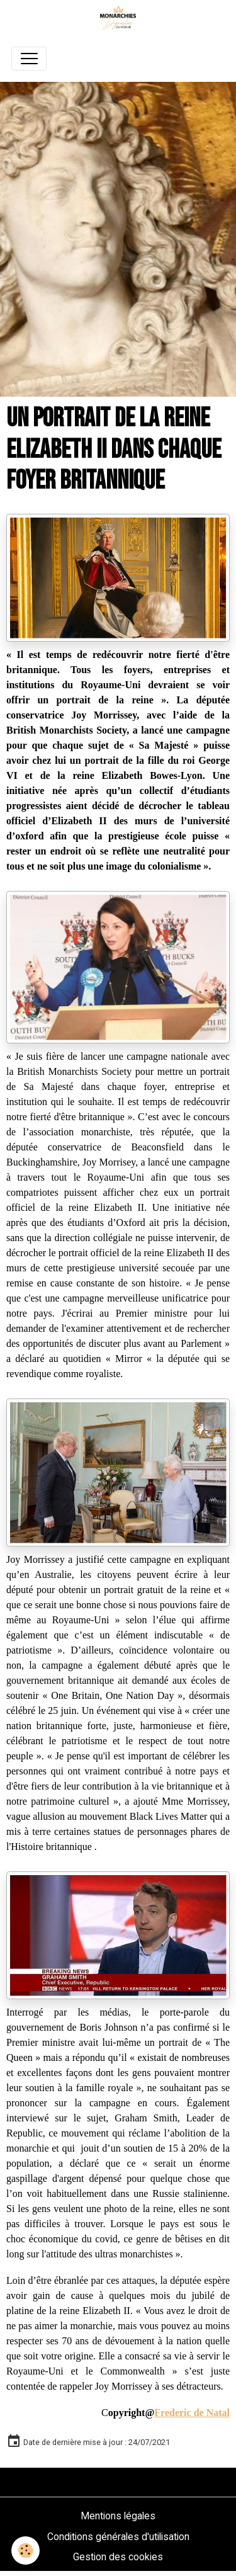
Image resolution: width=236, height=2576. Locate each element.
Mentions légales (118, 2516)
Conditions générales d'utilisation (118, 2537)
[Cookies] (25, 2550)
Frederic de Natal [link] (192, 2412)
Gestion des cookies (118, 2557)
